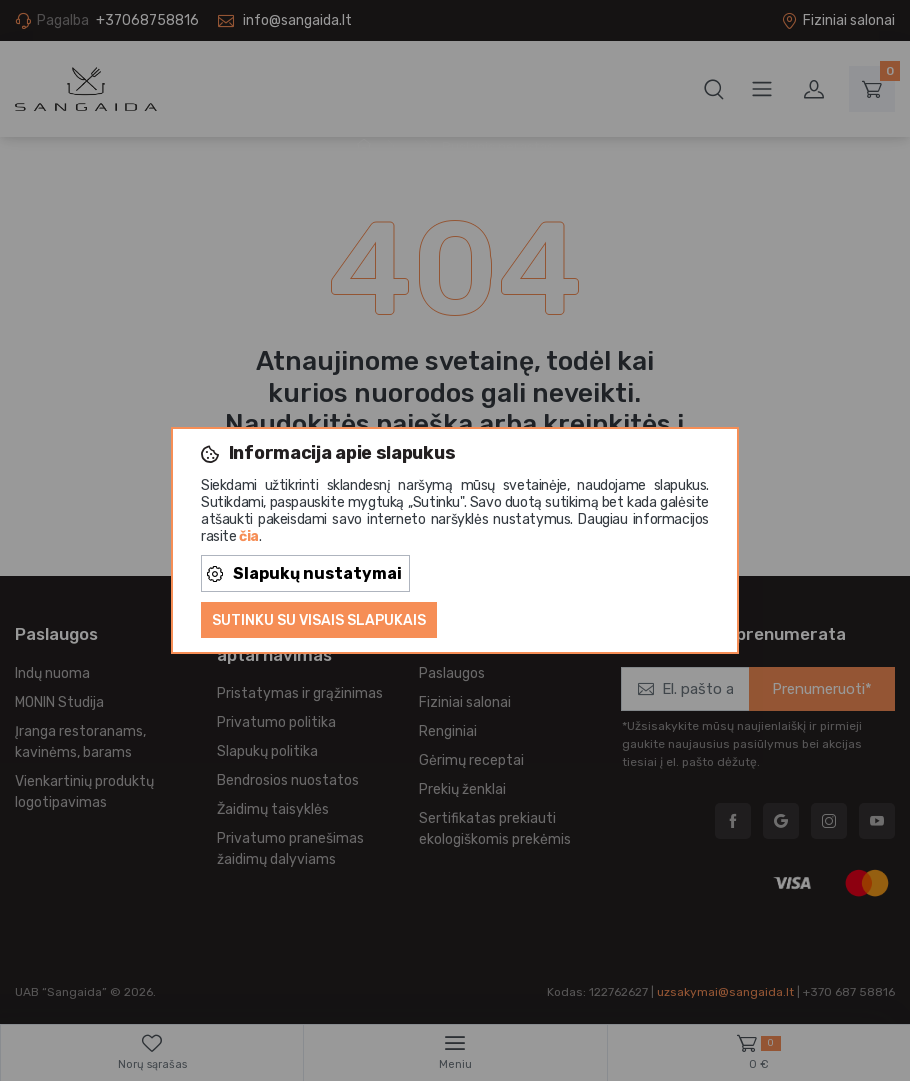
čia (249, 536)
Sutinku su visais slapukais (319, 620)
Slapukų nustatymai (304, 573)
